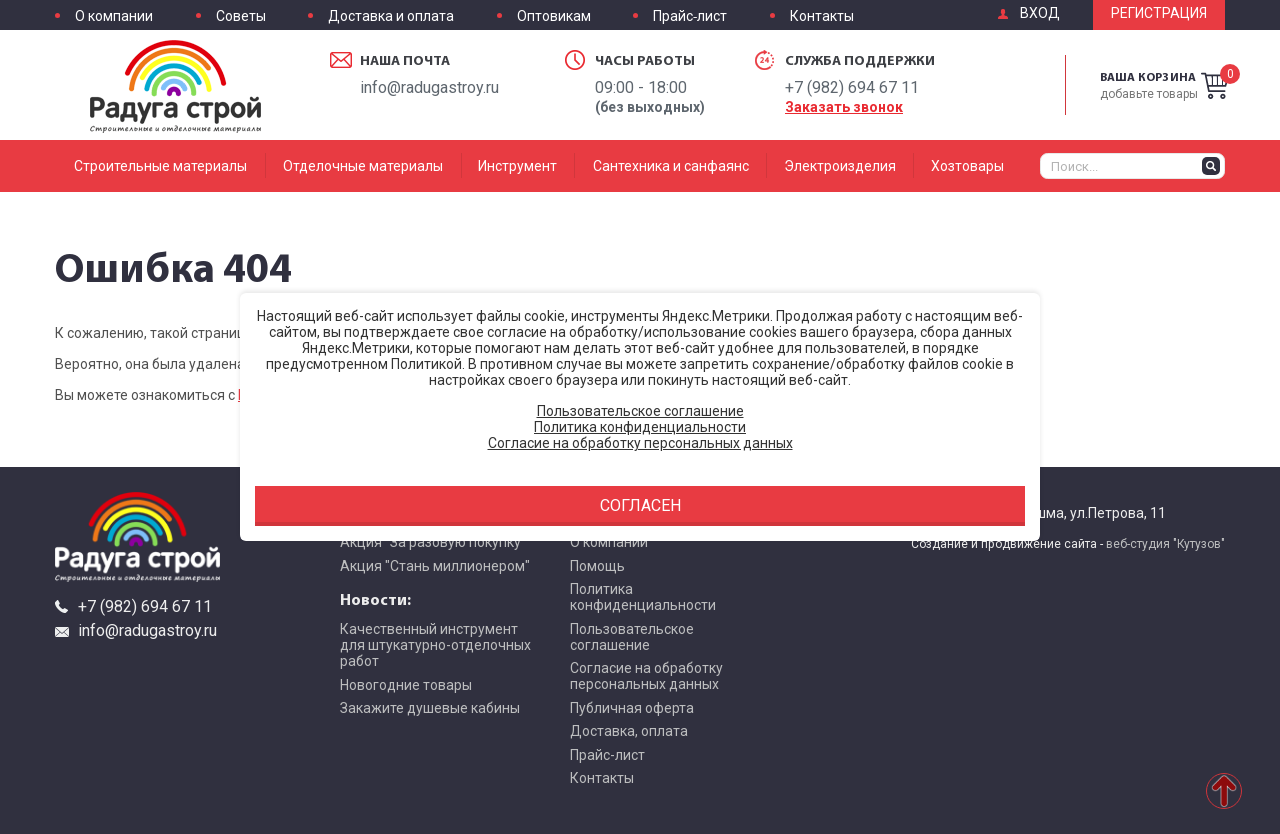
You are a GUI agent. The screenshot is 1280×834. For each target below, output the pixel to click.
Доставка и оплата (391, 16)
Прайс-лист (690, 16)
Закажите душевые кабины (430, 708)
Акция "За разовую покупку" (433, 542)
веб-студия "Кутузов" (1165, 544)
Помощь (597, 566)
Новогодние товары (406, 685)
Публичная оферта (632, 708)
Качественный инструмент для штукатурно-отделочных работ (435, 645)
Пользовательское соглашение (632, 637)
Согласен (640, 505)
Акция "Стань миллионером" (435, 566)
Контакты (822, 16)
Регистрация (1159, 13)
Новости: (375, 599)
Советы (241, 16)
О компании (114, 16)
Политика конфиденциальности (643, 597)
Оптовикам (554, 16)
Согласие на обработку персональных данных (646, 676)
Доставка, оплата (629, 731)
